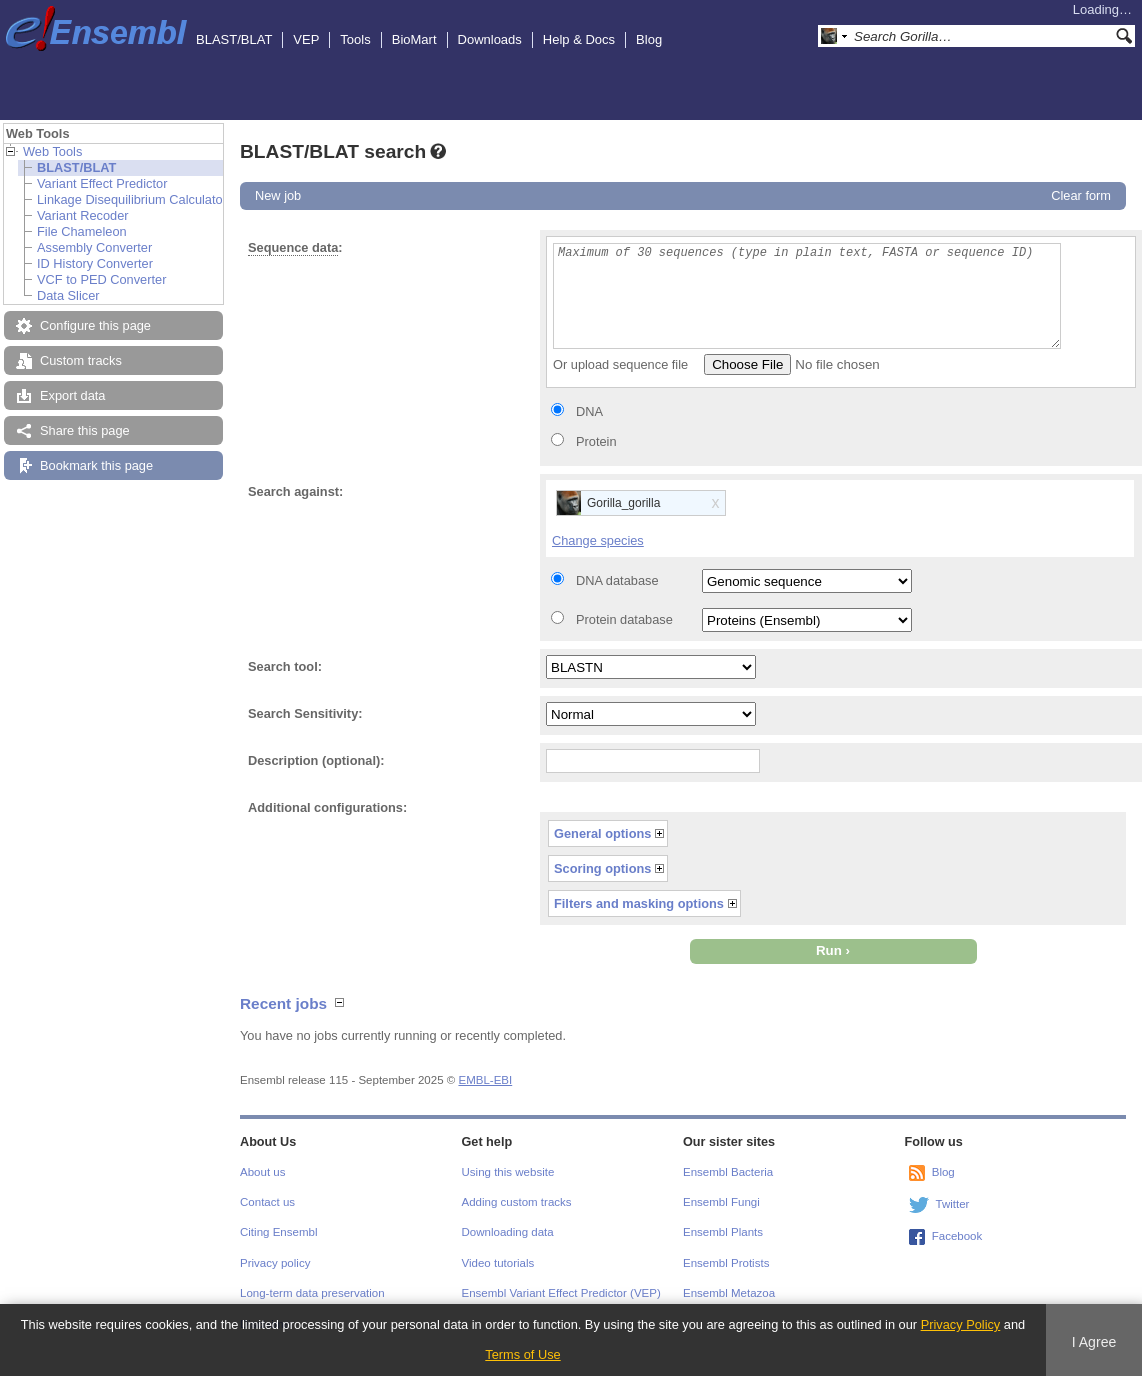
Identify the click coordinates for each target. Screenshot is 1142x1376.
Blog (649, 39)
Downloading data (508, 1232)
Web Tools (52, 151)
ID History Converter (95, 263)
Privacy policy (275, 1263)
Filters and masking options (639, 903)
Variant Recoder (83, 215)
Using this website (508, 1172)
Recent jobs (283, 1003)
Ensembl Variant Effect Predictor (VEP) (561, 1293)
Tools (355, 39)
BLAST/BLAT (234, 39)
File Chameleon (82, 231)
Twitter (953, 1204)
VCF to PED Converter (101, 279)
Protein (596, 441)
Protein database (624, 619)
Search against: (295, 491)
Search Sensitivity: (305, 713)
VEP (306, 39)
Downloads (490, 39)
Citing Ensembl (278, 1232)
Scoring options (602, 868)
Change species (598, 540)
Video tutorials (498, 1263)
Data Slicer (68, 295)
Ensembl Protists (726, 1263)
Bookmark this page (96, 465)
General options (602, 833)
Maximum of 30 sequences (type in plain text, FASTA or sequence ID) (807, 296)
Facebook (957, 1236)
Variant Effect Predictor (102, 183)
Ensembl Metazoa (729, 1293)
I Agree (1094, 1342)
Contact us (267, 1202)
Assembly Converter (94, 247)
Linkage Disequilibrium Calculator (132, 199)
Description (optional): (316, 760)
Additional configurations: (327, 807)
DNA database (617, 580)
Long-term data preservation (312, 1293)
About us (262, 1172)
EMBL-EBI (485, 1080)
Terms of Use (522, 1354)
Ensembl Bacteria (728, 1172)
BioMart (414, 39)
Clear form (1081, 195)
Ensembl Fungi (721, 1202)
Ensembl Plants (723, 1232)
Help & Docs (579, 39)
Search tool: (285, 666)
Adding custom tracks (517, 1202)
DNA (589, 411)
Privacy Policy (961, 1324)
